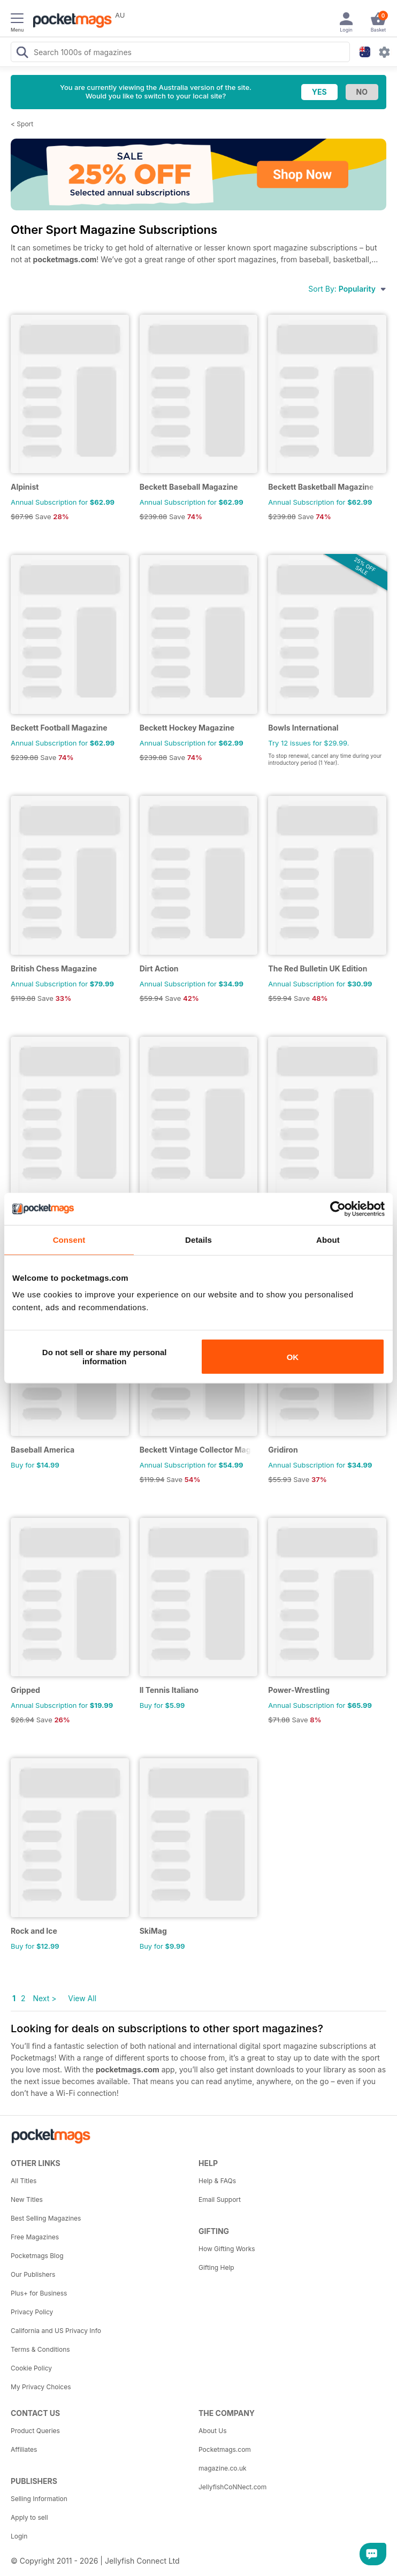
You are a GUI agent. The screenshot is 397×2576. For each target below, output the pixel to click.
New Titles (27, 2199)
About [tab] (328, 1239)
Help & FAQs (217, 2181)
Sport (25, 124)
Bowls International (303, 727)
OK (293, 1356)
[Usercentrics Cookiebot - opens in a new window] (338, 1208)
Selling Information (39, 2499)
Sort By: (347, 288)
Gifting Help (216, 2267)
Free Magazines (35, 2237)
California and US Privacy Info (56, 2331)
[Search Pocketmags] (22, 53)
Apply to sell (29, 2517)
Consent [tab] (69, 1239)
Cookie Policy (31, 2368)
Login (19, 2536)
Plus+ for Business (39, 2293)
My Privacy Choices (41, 2387)
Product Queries (35, 2431)
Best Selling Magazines (46, 2218)
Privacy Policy (32, 2312)
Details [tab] (198, 1239)
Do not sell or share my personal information (104, 1357)
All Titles (23, 2181)
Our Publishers (33, 2274)
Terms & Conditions (40, 2349)
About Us (212, 2431)
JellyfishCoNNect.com (232, 2487)
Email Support (219, 2199)
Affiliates (24, 2449)
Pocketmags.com (224, 2449)
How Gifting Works (226, 2249)
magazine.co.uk (222, 2468)
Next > (44, 1998)
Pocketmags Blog (37, 2256)
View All (82, 1998)
